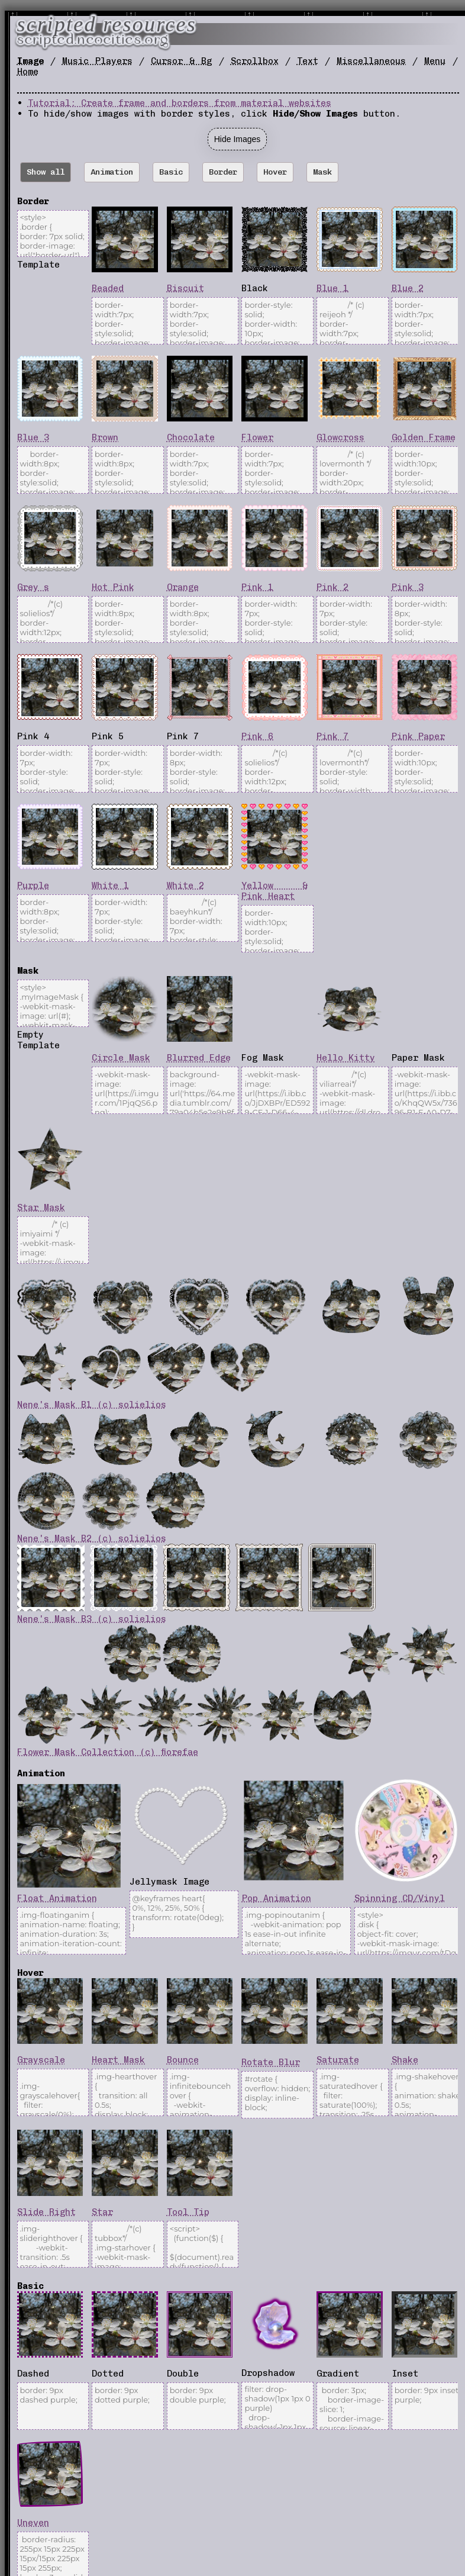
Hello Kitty (346, 1057)
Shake (405, 2060)
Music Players (97, 61)
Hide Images (237, 139)
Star (102, 2212)
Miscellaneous (371, 61)
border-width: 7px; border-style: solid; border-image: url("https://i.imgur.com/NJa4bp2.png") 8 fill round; (127, 918)
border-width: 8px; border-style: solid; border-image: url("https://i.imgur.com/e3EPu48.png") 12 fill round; (202, 769)
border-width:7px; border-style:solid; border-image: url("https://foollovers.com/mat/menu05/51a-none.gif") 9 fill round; (202, 470)
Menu (434, 61)
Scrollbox (255, 61)
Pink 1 (257, 587)
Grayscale (41, 2060)
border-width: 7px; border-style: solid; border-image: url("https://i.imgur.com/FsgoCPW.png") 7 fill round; (127, 769)
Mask (322, 172)
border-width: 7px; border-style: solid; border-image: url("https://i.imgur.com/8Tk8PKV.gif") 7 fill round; (53, 769)
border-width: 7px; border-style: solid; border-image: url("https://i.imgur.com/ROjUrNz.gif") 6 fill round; (277, 619)
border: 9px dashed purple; (53, 2406)
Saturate (338, 2060)
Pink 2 (332, 587)
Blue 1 (332, 288)
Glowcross (340, 437)
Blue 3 (33, 437)
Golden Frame (424, 437)
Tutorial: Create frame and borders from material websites (179, 103)
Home (27, 71)
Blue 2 (408, 288)
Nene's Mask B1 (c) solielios (91, 1404)
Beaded (108, 288)
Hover (275, 172)
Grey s (33, 587)
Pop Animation (276, 1898)
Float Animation (57, 1898)
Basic (171, 172)
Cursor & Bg (181, 61)
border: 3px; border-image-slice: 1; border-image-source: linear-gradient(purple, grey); (352, 2406)
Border (223, 172)
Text (307, 61)
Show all (45, 172)
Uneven (33, 2522)
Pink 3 (408, 587)
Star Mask (41, 1207)
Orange (183, 587)
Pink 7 (332, 736)
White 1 (110, 885)
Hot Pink (113, 587)
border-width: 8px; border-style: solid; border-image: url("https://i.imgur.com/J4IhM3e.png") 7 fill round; (427, 619)
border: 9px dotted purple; (127, 2406)
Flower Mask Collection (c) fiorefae (107, 1752)
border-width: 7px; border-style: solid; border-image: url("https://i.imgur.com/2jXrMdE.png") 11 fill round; (352, 619)
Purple (33, 885)
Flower (257, 437)
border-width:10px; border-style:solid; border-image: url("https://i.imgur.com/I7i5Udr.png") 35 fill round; (427, 470)
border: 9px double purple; (202, 2406)
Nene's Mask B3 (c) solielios (91, 1619)
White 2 (185, 885)
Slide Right (46, 2212)
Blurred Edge (199, 1057)
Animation (112, 172)
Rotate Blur (270, 2062)
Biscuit (185, 288)
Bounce (183, 2060)
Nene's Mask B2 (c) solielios (91, 1538)
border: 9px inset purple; (427, 2406)
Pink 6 (257, 736)
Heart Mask (118, 2060)
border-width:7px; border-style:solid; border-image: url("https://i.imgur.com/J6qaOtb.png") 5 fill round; (427, 320)
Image (30, 61)
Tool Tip (188, 2212)
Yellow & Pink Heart (274, 890)
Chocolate (191, 437)
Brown (105, 437)
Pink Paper (418, 736)
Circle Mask (121, 1057)
